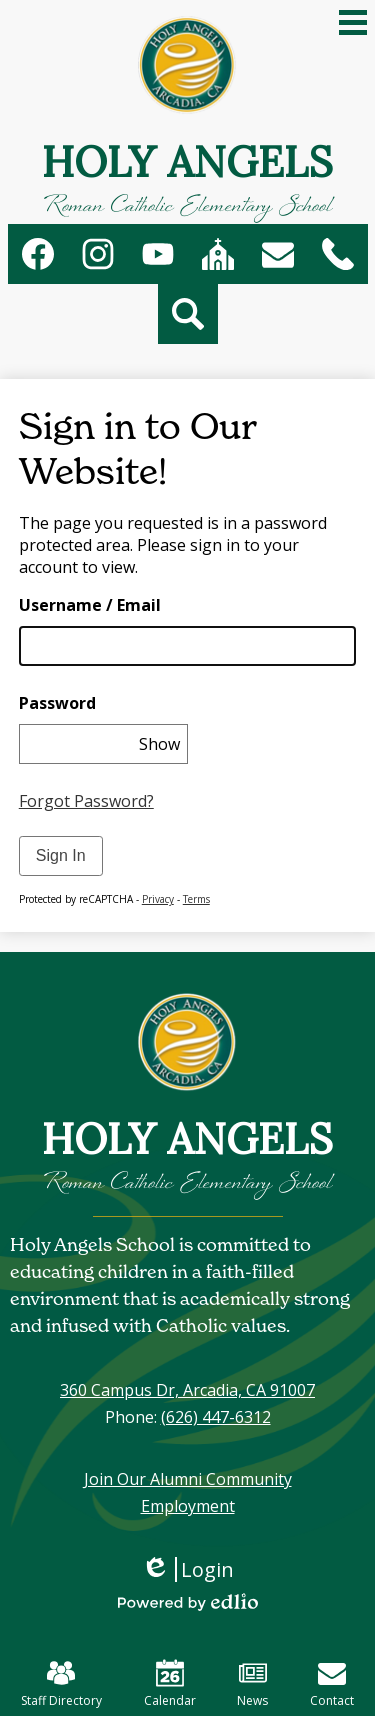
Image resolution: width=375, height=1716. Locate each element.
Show (159, 744)
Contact (332, 1684)
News (252, 1684)
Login (187, 1569)
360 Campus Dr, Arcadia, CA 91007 (187, 1390)
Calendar (170, 1684)
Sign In (61, 855)
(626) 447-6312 (216, 1417)
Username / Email (90, 605)
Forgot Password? (86, 801)
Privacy (158, 899)
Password (57, 703)
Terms (196, 899)
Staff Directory (61, 1684)
